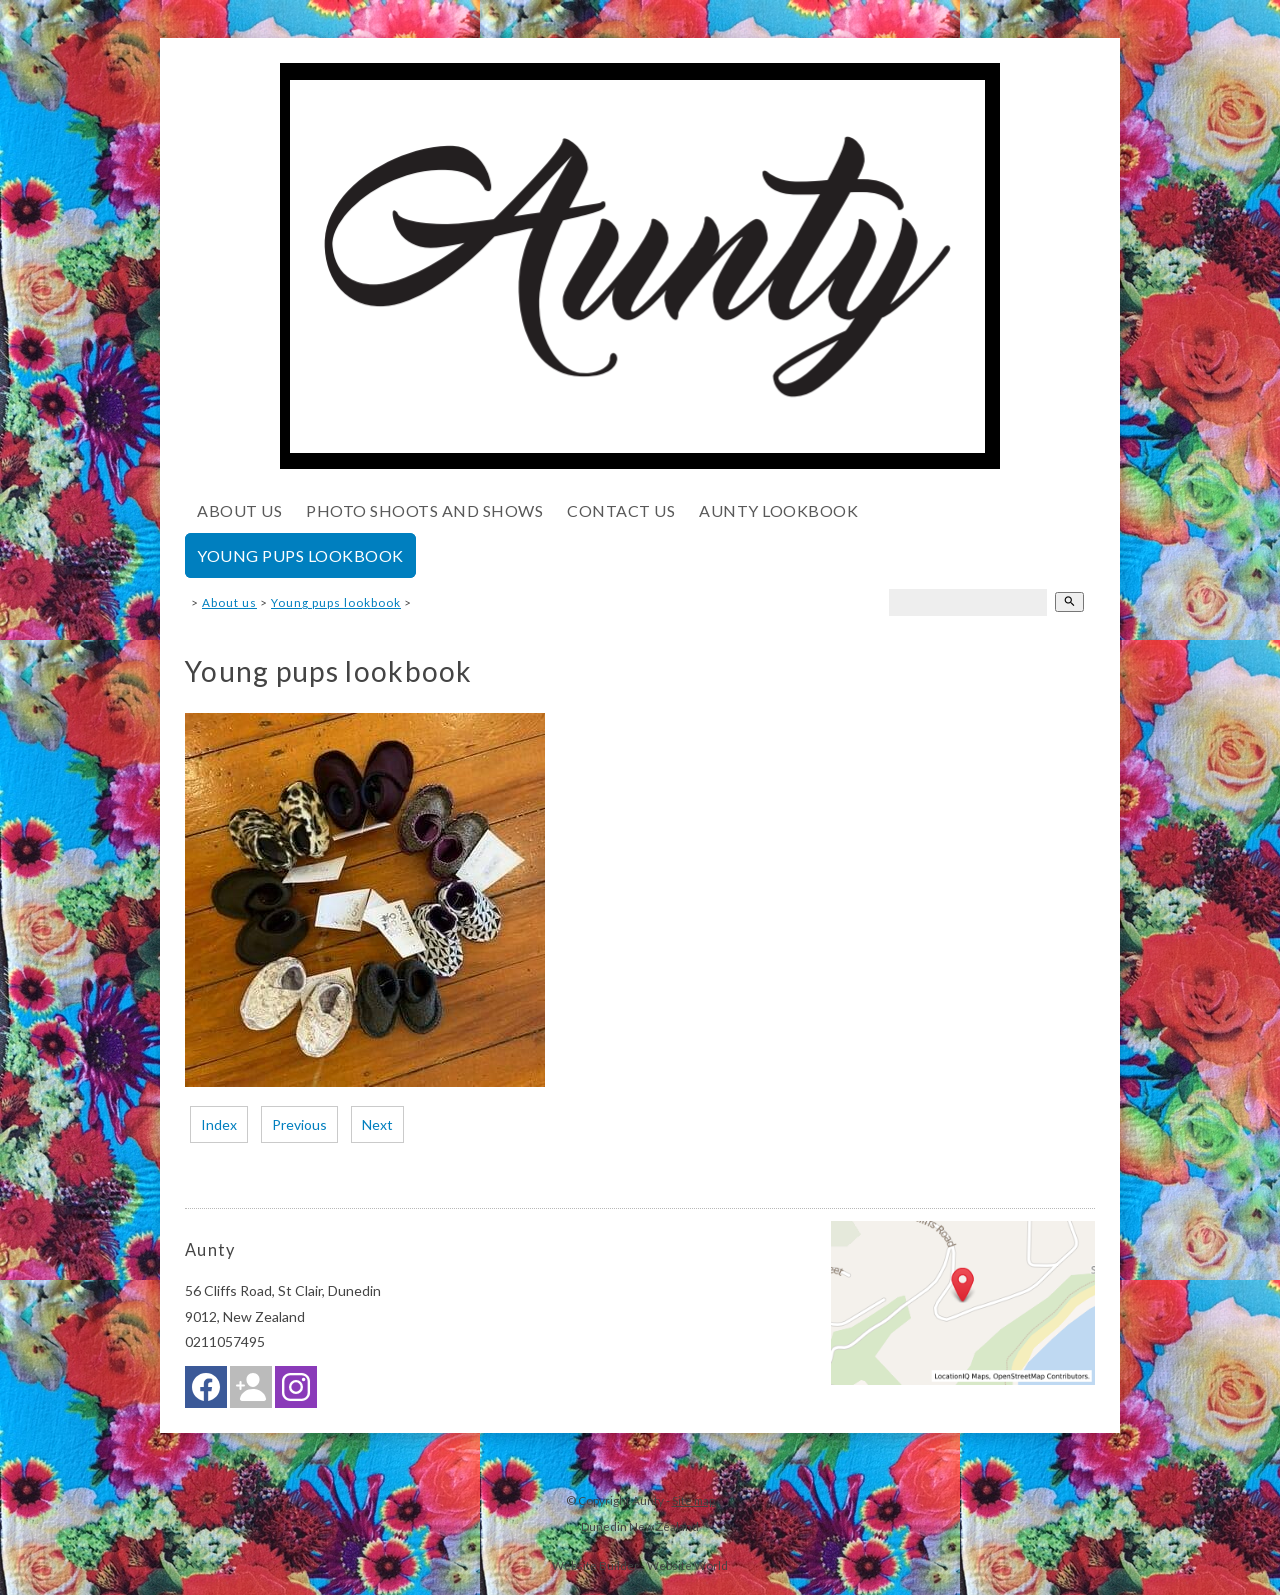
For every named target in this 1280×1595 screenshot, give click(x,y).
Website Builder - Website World (640, 1565)
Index (219, 1124)
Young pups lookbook (300, 555)
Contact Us (621, 510)
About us (239, 510)
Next (377, 1124)
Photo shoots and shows (424, 510)
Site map (693, 1500)
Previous (299, 1124)
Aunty (648, 1500)
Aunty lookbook (778, 510)
